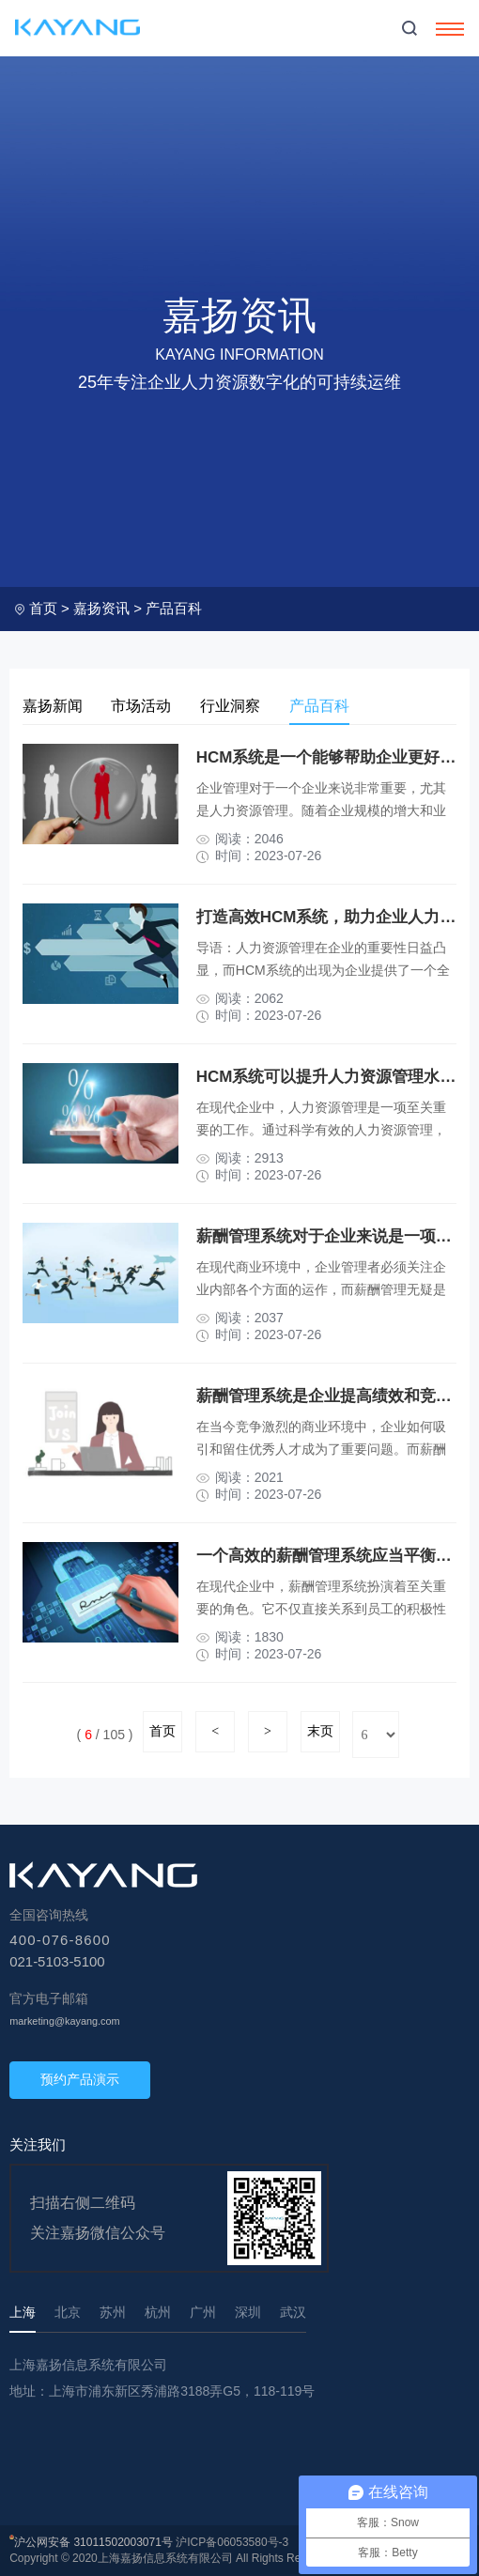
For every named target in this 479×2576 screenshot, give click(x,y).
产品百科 (174, 608)
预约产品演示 (79, 2079)
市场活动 (146, 706)
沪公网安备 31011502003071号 (93, 2542)
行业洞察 (239, 706)
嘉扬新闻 (54, 706)
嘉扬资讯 (101, 608)
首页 (43, 608)
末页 (320, 1731)
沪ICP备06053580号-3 (232, 2542)
